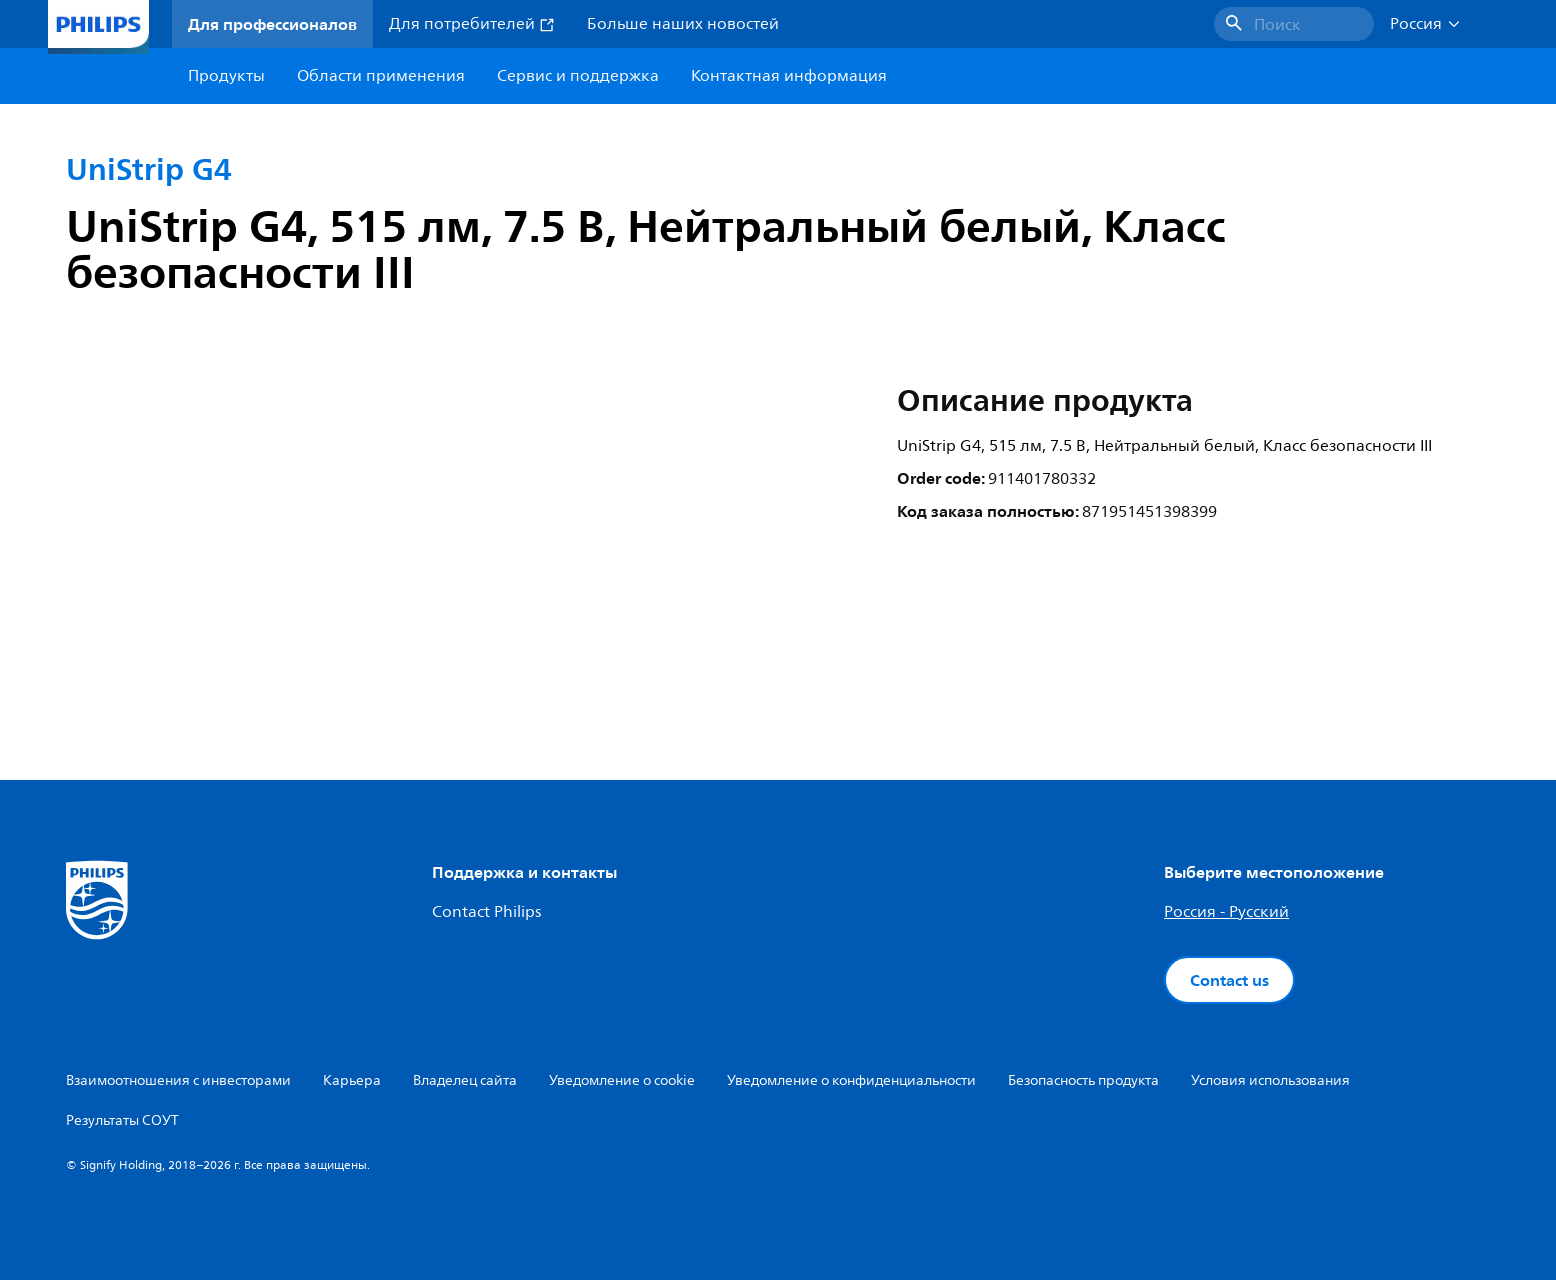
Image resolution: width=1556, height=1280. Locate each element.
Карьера (352, 1080)
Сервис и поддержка (578, 76)
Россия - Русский (1226, 912)
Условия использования (1270, 1080)
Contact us (1229, 980)
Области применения (381, 76)
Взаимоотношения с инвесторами (178, 1080)
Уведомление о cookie (622, 1080)
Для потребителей (472, 24)
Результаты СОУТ (122, 1120)
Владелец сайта (465, 1080)
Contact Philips (486, 912)
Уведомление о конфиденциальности (851, 1080)
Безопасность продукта (1083, 1080)
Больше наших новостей (683, 24)
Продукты (226, 76)
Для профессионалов (272, 24)
